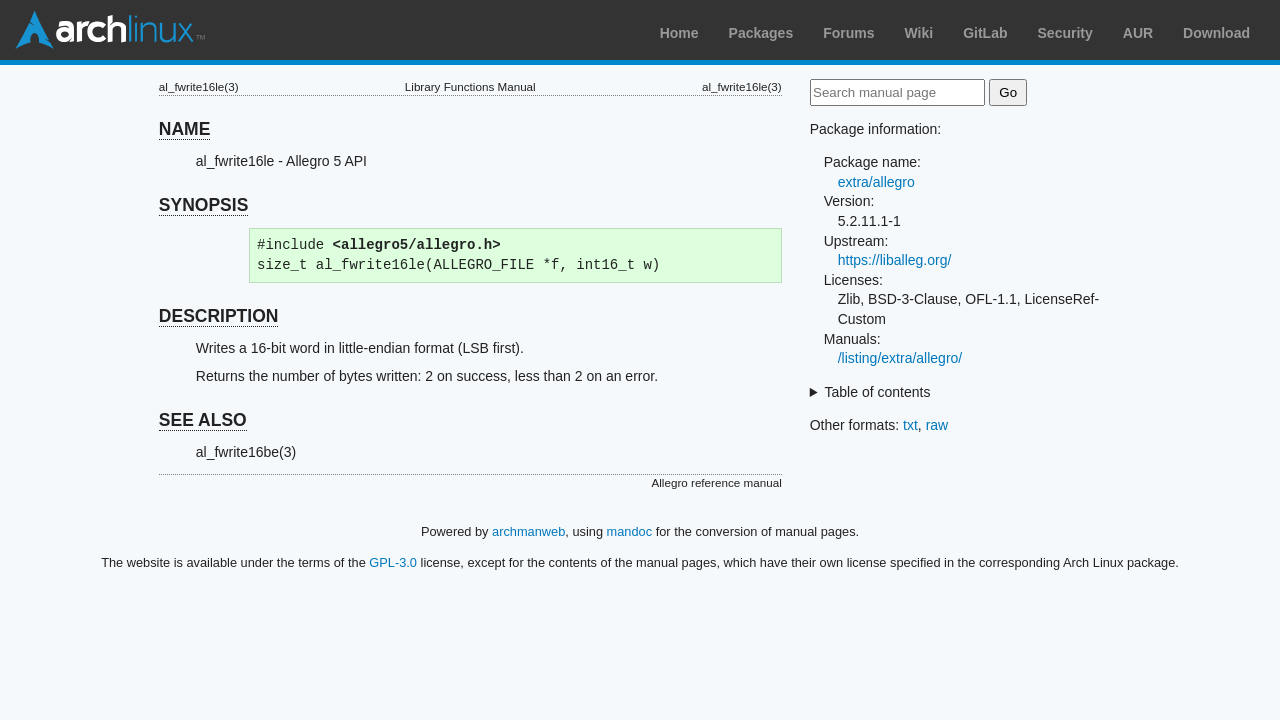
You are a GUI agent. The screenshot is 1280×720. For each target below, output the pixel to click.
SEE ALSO (203, 420)
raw (937, 425)
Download (1216, 33)
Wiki (919, 33)
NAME (185, 129)
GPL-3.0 (393, 562)
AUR (1138, 33)
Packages (761, 33)
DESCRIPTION (219, 316)
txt (910, 425)
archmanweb (528, 531)
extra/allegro (876, 182)
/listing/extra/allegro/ (900, 358)
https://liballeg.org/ (895, 260)
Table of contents (878, 392)
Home (679, 33)
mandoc (630, 531)
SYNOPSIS (203, 205)
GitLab (985, 33)
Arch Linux (110, 30)
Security (1065, 33)
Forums (848, 33)
